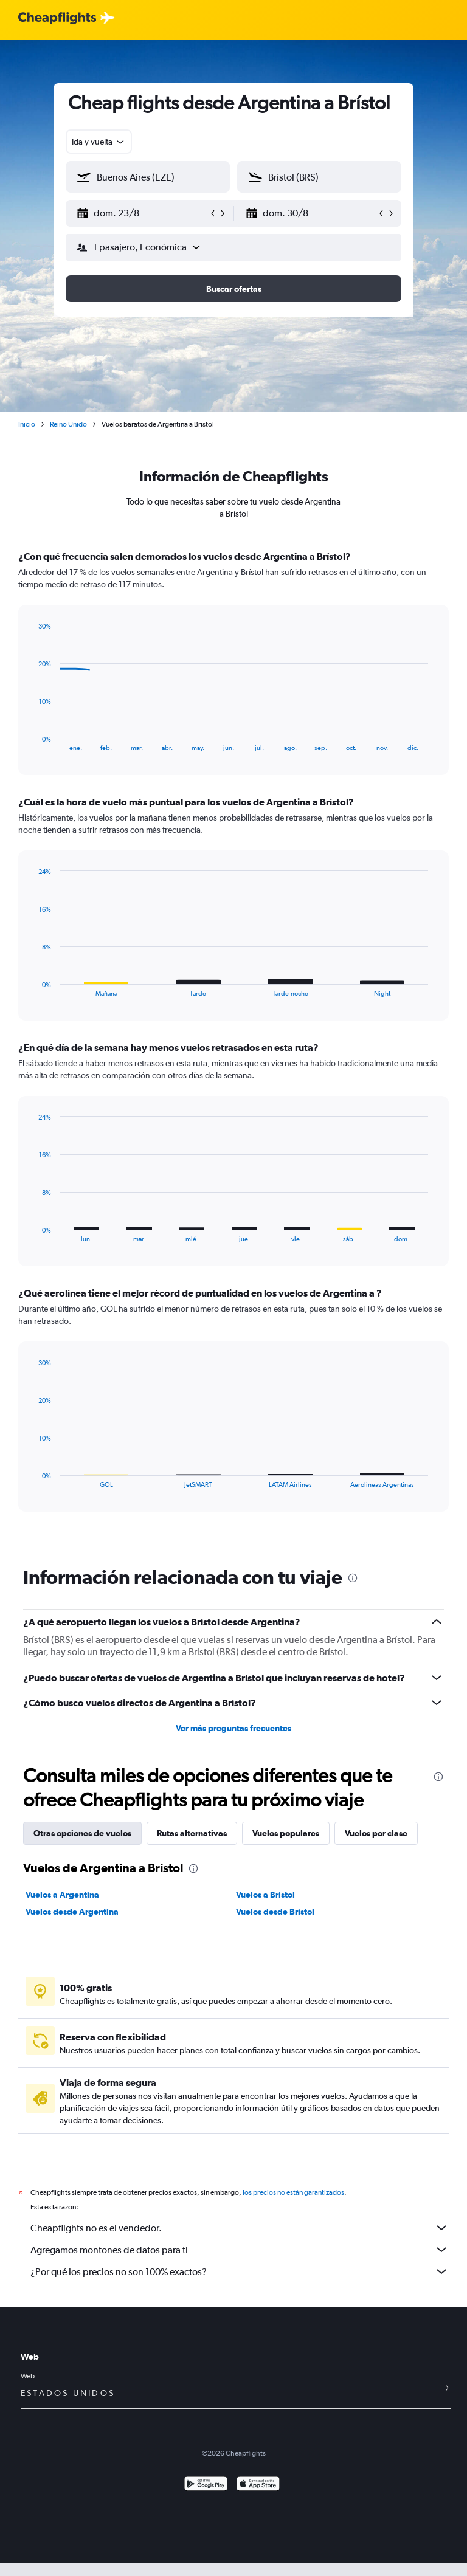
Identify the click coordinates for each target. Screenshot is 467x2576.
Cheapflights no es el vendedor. (239, 2227)
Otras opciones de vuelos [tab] (82, 1833)
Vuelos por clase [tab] (376, 1833)
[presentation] (352, 1577)
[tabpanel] (233, 1042)
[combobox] (99, 141)
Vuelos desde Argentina (72, 1912)
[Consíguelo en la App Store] (258, 2485)
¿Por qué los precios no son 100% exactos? (239, 2271)
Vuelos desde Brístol (275, 1912)
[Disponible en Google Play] (205, 2485)
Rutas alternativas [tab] (192, 1833)
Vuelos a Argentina (62, 1894)
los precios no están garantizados (293, 2192)
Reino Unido (68, 424)
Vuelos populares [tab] (285, 1833)
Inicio (26, 424)
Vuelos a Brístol (265, 1894)
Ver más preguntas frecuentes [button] (233, 1728)
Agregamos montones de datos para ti (239, 2249)
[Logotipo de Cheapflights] (57, 18)
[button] (142, 213)
